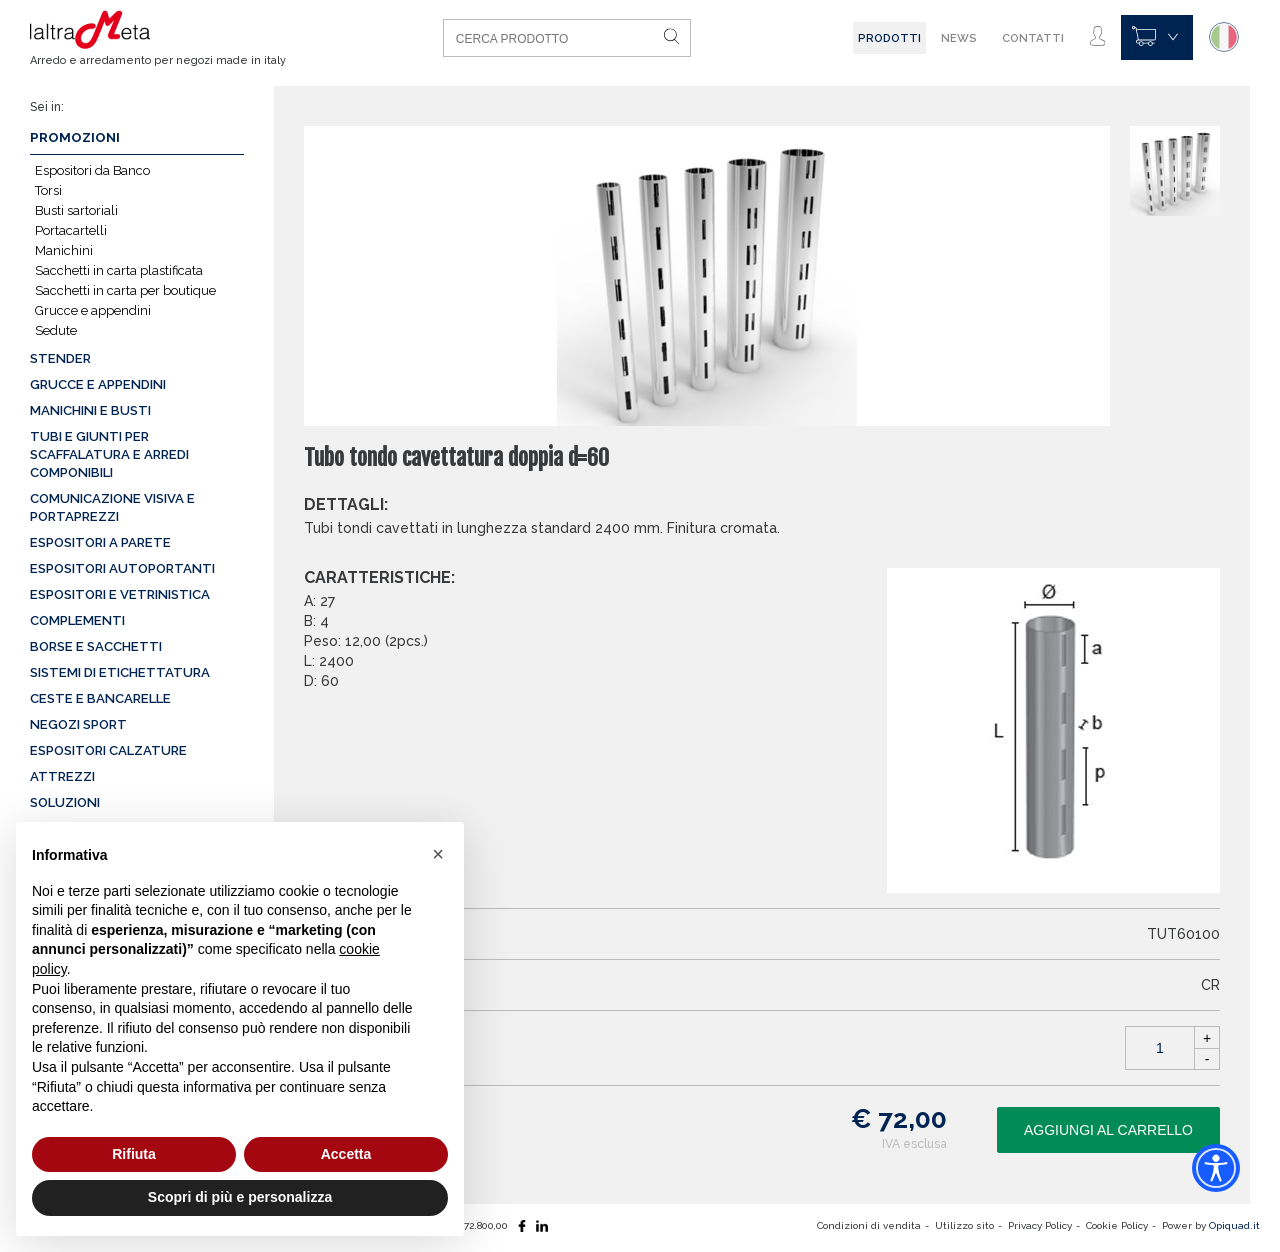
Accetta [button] (346, 1154)
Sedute (56, 330)
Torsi (48, 190)
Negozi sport (78, 724)
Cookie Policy (1117, 1225)
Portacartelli (71, 230)
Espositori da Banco (92, 170)
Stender (60, 358)
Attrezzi (62, 776)
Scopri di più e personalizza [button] (240, 1197)
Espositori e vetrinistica (120, 594)
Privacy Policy (1040, 1225)
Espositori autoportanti (122, 568)
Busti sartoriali (76, 210)
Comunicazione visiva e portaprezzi (112, 507)
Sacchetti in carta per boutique (125, 290)
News (959, 38)
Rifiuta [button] (134, 1154)
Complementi (77, 620)
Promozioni (75, 137)
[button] (438, 854)
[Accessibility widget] (1216, 1168)
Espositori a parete (100, 542)
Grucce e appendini (93, 310)
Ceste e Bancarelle (100, 698)
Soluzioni (65, 802)
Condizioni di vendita (869, 1225)
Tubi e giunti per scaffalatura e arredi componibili (109, 454)
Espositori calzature (108, 750)
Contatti (1033, 38)
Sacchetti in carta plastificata (119, 270)
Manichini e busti (90, 410)
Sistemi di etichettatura (120, 672)
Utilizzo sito (964, 1225)
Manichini (64, 250)
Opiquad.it (1234, 1225)
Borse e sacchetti (96, 646)
